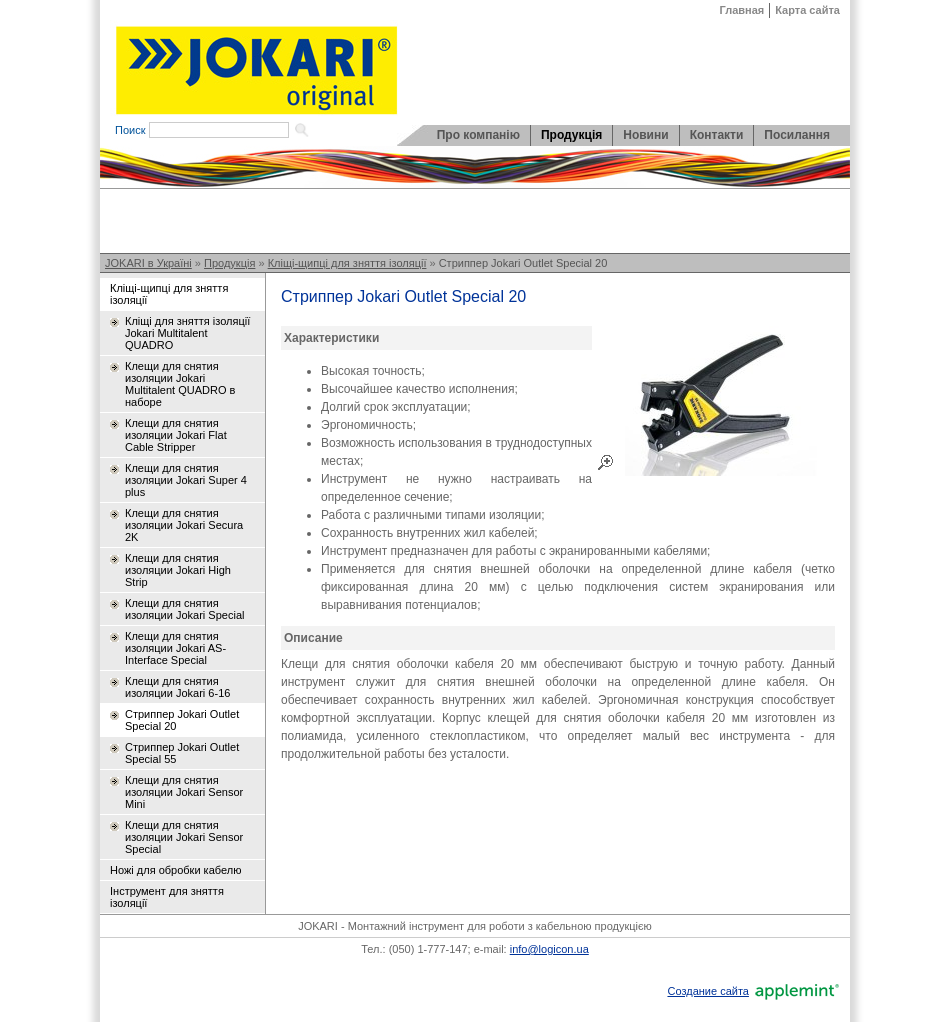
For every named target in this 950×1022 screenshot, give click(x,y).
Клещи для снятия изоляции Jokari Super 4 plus (186, 480)
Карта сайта (807, 10)
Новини (645, 135)
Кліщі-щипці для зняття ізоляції (347, 263)
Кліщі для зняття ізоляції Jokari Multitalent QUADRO (187, 333)
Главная (742, 10)
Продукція (571, 135)
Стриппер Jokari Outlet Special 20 (523, 263)
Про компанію (478, 135)
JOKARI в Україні (148, 263)
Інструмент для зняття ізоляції (167, 897)
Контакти (717, 135)
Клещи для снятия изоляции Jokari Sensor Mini (184, 792)
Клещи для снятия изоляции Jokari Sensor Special (184, 837)
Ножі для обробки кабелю (175, 870)
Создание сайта (707, 991)
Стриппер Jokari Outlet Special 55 (182, 753)
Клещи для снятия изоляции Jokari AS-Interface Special (175, 648)
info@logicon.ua (549, 949)
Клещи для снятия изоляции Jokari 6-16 (177, 687)
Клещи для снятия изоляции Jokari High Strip (178, 570)
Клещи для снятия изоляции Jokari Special (184, 609)
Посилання (797, 135)
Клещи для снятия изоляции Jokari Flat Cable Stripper (176, 435)
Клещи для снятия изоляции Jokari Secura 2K (184, 525)
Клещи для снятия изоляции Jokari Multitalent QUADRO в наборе (180, 384)
